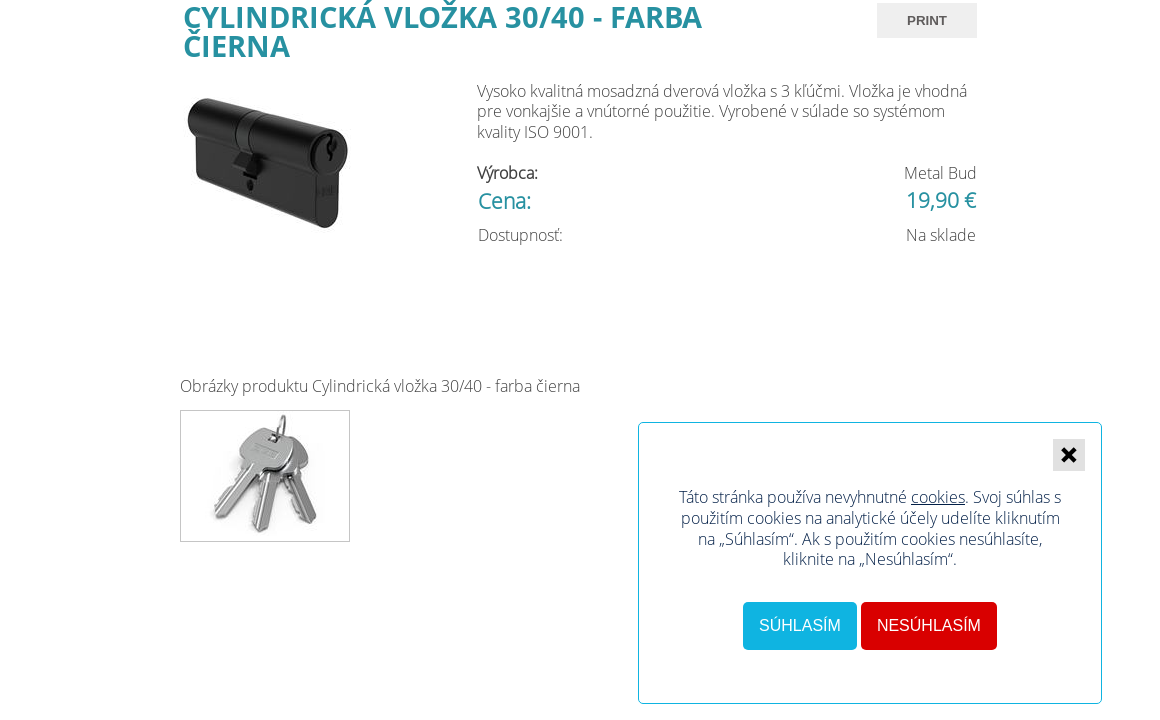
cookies (938, 497)
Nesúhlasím (929, 625)
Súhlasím (800, 625)
